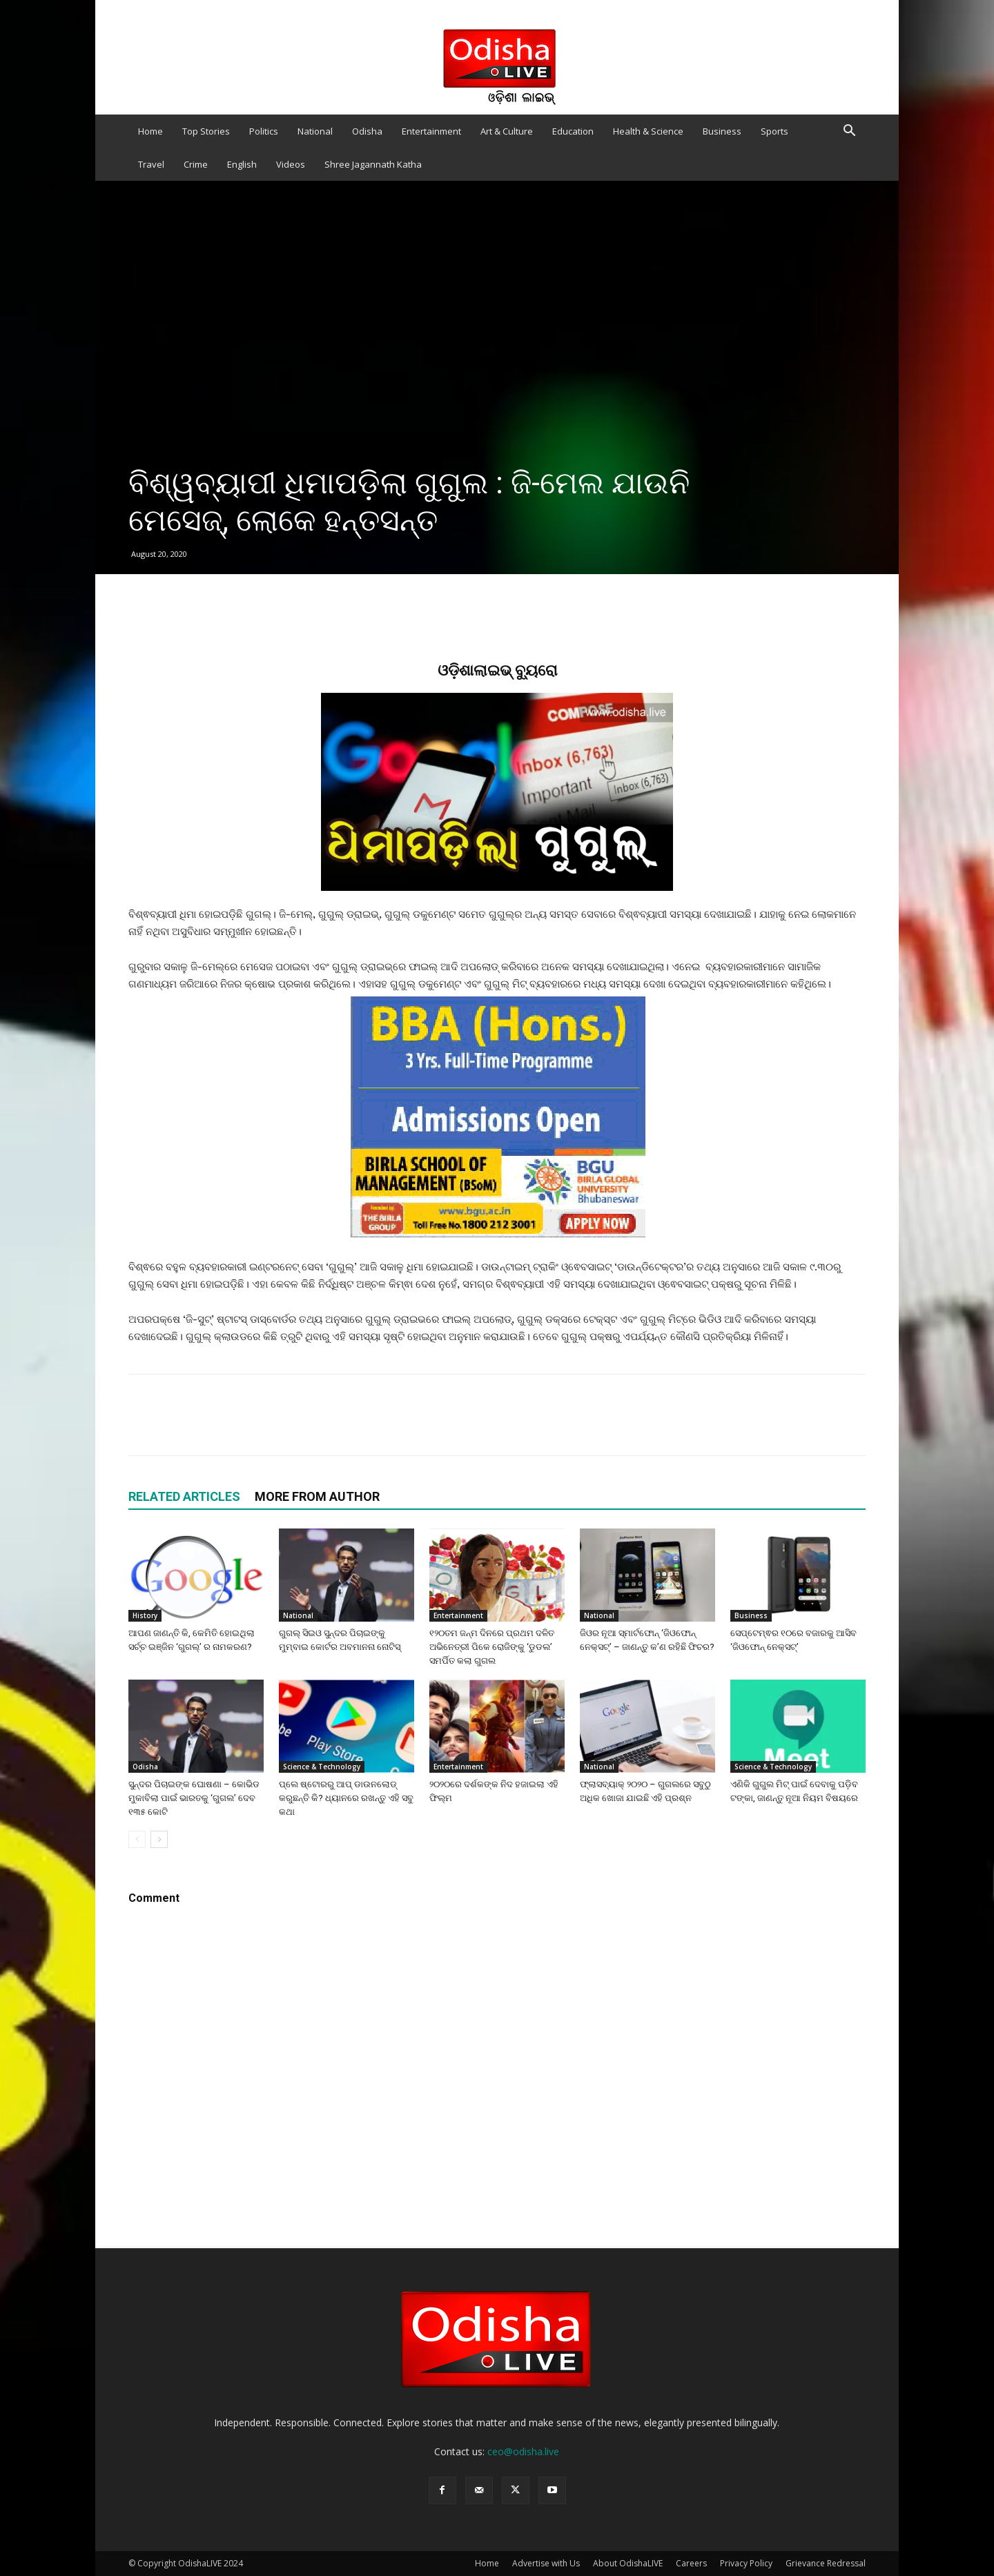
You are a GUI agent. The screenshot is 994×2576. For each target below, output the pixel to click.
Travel (151, 164)
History (145, 1615)
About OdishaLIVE (628, 2563)
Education (573, 131)
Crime (196, 164)
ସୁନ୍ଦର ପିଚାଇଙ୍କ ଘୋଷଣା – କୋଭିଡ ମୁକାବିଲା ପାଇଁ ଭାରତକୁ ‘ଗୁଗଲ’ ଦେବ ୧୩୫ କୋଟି (194, 1798)
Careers (691, 2563)
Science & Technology (321, 1766)
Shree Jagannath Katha (373, 164)
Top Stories (206, 131)
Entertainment (431, 131)
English (242, 164)
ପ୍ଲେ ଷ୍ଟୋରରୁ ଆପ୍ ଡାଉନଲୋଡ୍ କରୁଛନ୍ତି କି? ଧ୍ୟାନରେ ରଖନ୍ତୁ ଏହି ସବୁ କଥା (346, 1798)
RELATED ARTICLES (184, 1496)
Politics (263, 131)
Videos (290, 164)
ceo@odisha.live (523, 2451)
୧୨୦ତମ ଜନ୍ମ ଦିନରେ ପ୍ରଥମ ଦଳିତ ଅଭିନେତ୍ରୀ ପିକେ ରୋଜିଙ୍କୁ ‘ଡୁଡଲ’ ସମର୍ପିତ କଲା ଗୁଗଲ (491, 1647)
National (315, 131)
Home (150, 131)
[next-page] (159, 1839)
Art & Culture (506, 131)
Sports (774, 131)
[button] (849, 132)
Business (722, 131)
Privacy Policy (746, 2563)
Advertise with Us (546, 2563)
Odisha (367, 131)
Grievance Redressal (826, 2563)
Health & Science (648, 131)
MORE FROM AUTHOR (317, 1496)
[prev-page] (137, 1839)
